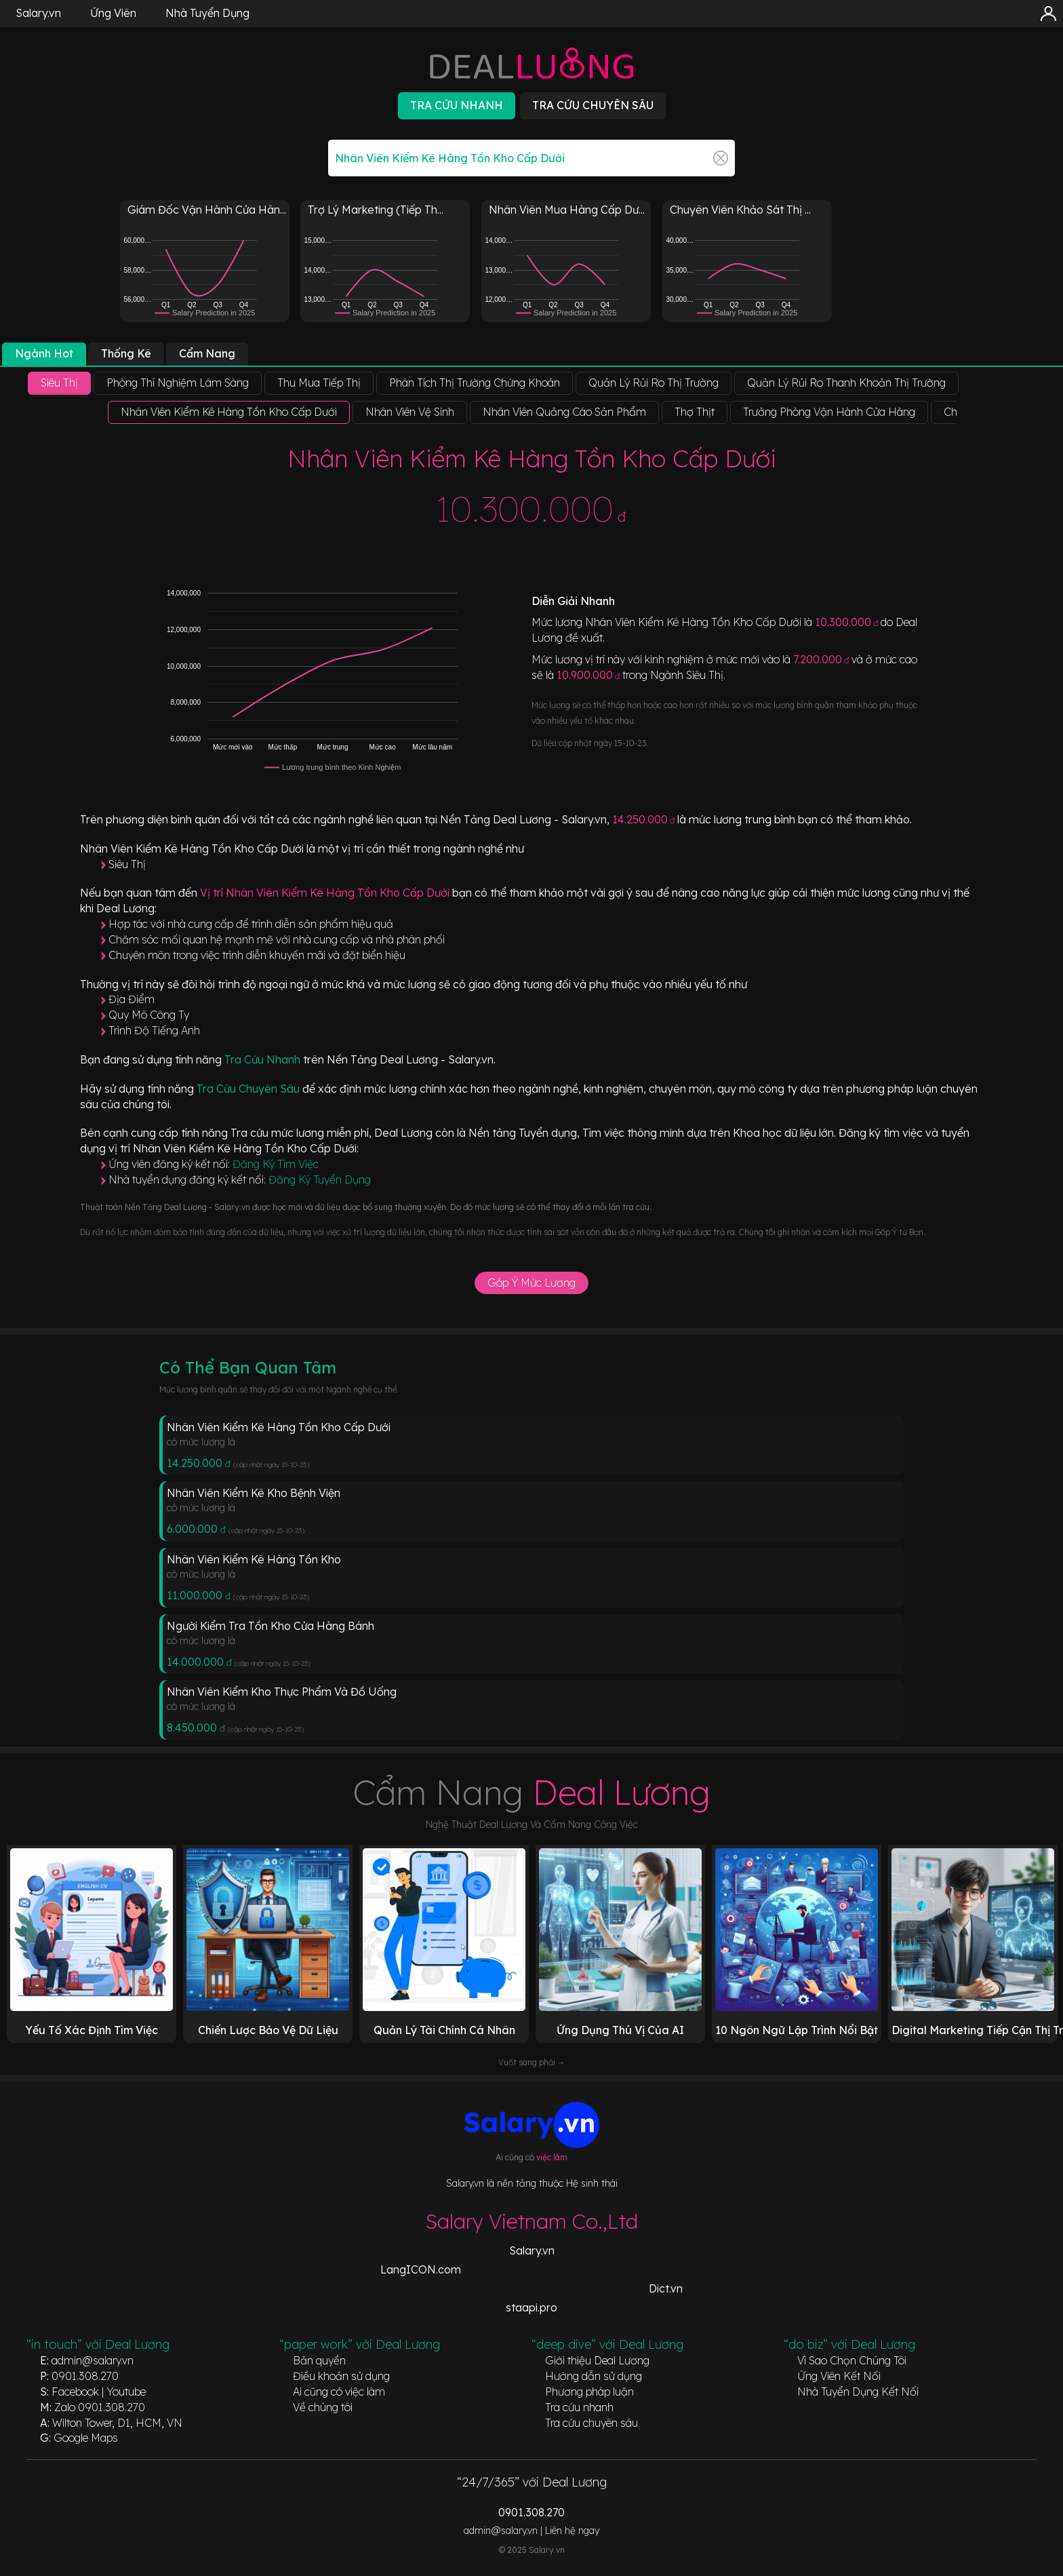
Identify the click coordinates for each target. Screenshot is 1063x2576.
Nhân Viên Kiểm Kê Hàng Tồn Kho (254, 1559)
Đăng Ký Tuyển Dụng (319, 1179)
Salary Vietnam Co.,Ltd (531, 2221)
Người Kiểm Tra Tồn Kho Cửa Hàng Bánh (270, 1626)
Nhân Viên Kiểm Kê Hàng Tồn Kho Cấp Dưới (278, 1427)
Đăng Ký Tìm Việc (276, 1164)
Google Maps (86, 2437)
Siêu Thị (127, 864)
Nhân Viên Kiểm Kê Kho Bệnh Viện (253, 1493)
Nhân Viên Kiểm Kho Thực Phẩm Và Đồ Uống (282, 1691)
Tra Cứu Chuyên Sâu (249, 1088)
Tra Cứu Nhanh (263, 1059)
